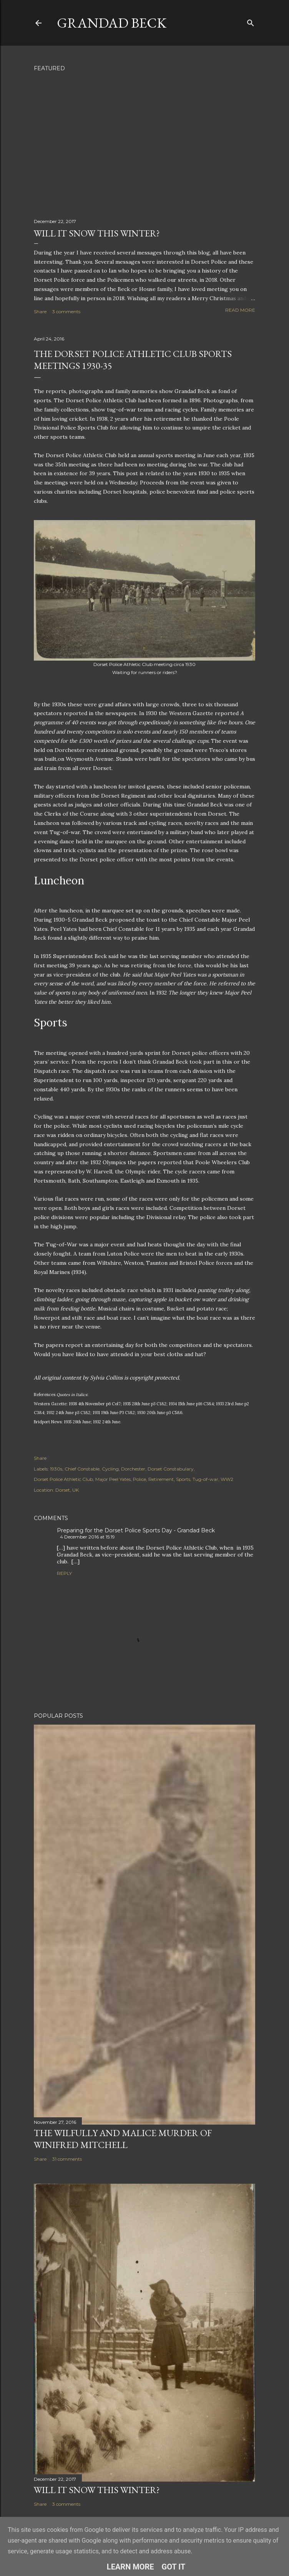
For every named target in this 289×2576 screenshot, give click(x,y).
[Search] (250, 21)
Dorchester (133, 1469)
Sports (183, 1479)
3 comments (66, 311)
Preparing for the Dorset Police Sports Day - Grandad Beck (136, 1530)
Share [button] (40, 311)
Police (139, 1479)
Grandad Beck (111, 23)
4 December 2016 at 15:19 (87, 1537)
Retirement (161, 1479)
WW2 (227, 1479)
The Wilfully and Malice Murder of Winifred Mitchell (123, 2139)
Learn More (130, 2566)
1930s (56, 1469)
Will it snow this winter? (97, 233)
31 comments (67, 2159)
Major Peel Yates (113, 1479)
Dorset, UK (67, 1490)
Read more (240, 310)
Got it (174, 2566)
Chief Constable (82, 1469)
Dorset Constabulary (171, 1469)
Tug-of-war (205, 1479)
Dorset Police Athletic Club (63, 1479)
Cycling (110, 1469)
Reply (64, 1573)
